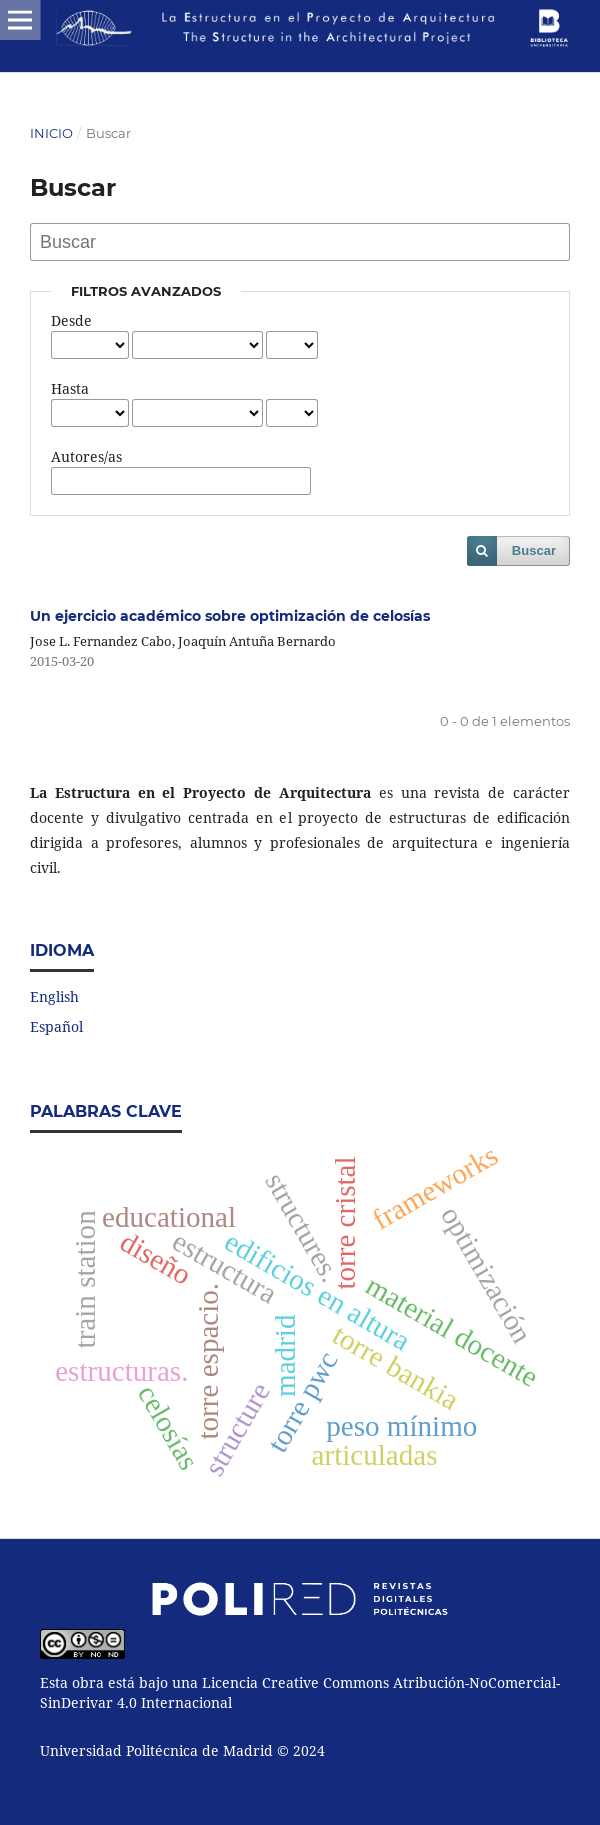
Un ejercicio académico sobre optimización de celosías (230, 616)
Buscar (534, 550)
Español (56, 1026)
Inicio (51, 133)
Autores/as (86, 456)
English (54, 996)
